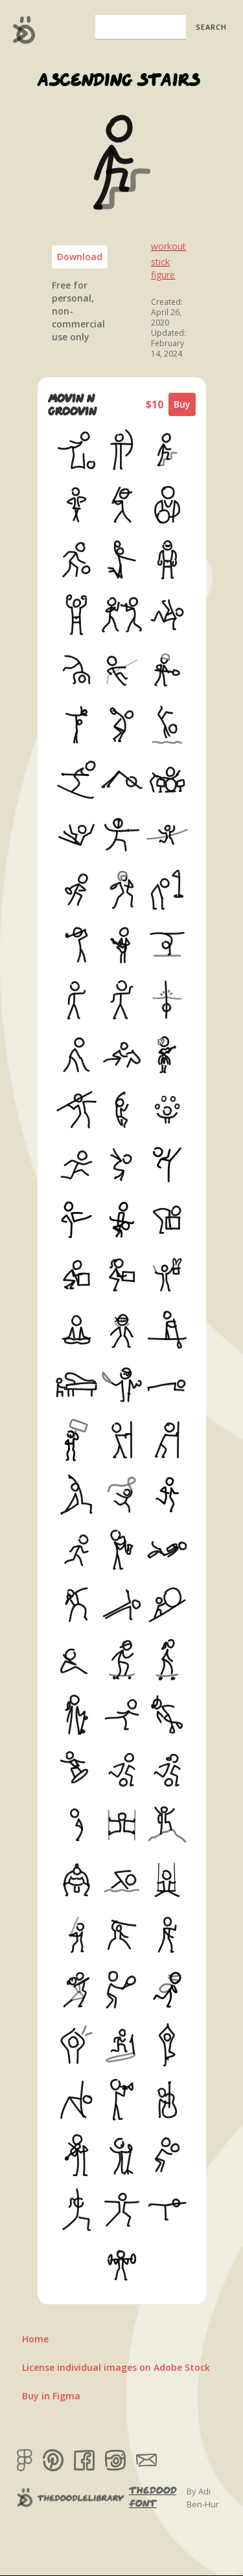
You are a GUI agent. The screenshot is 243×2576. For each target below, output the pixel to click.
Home (35, 2339)
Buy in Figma (51, 2396)
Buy (182, 404)
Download (79, 256)
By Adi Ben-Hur (203, 2497)
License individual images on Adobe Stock (116, 2367)
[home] (21, 30)
